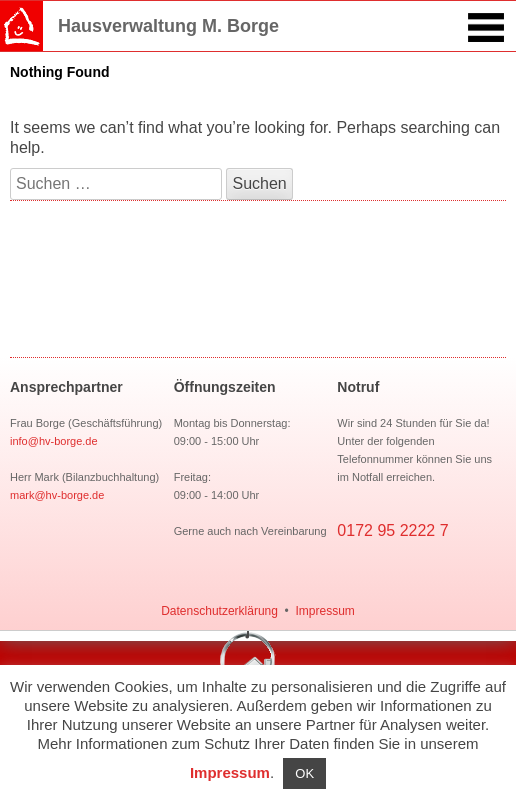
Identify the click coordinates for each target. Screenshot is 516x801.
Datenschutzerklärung (219, 611)
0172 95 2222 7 (392, 530)
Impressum (324, 611)
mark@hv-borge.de (57, 495)
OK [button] (304, 773)
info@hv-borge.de (54, 441)
